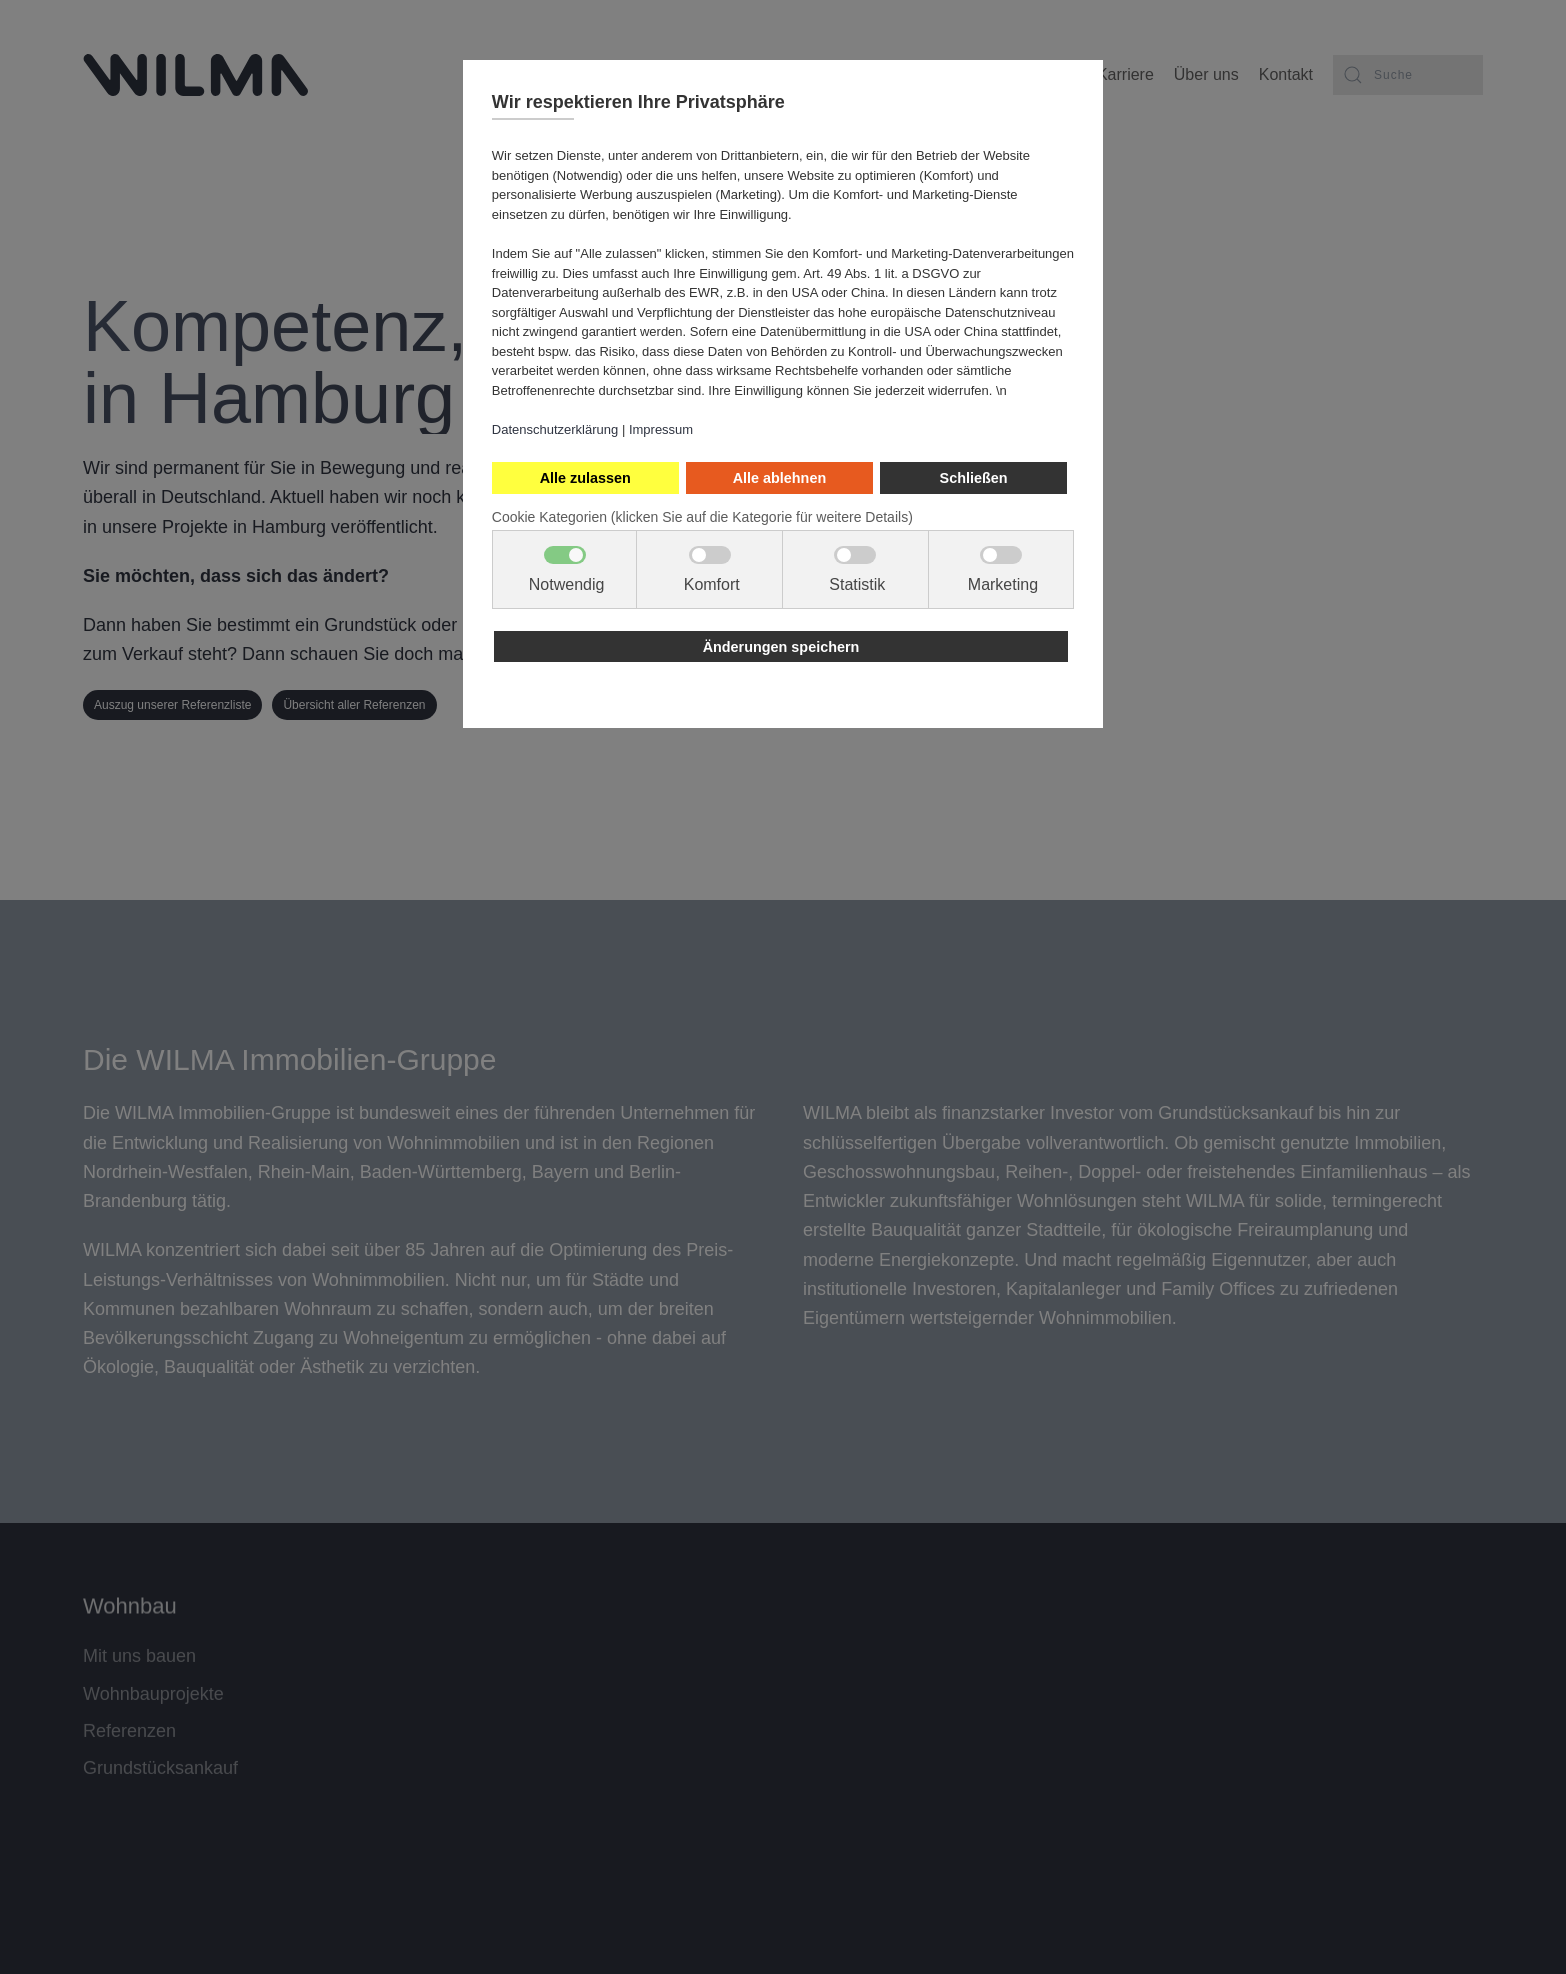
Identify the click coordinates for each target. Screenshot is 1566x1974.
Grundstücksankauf (160, 1764)
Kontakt (1286, 74)
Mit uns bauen (139, 1652)
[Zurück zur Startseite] (195, 75)
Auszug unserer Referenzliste (172, 705)
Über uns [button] (1206, 74)
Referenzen (129, 1726)
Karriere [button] (1125, 74)
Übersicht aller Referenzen (354, 705)
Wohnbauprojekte (153, 1689)
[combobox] (1408, 75)
